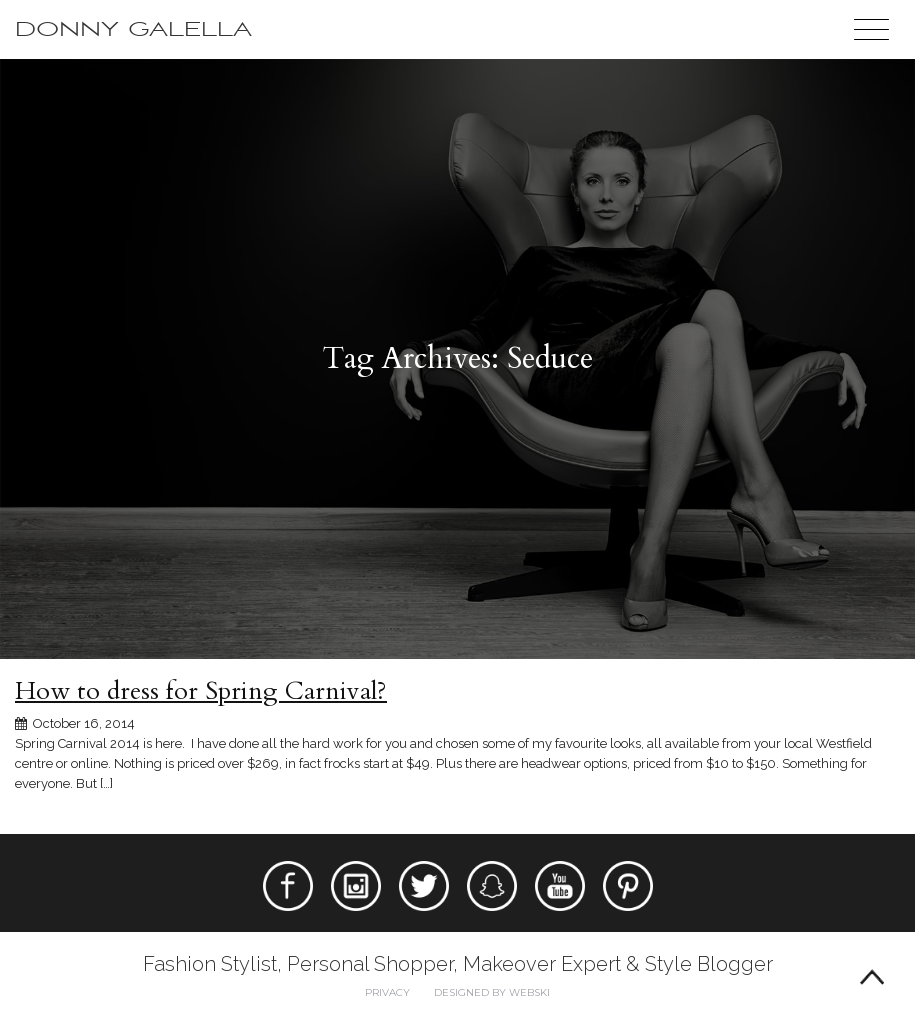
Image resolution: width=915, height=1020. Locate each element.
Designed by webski (492, 992)
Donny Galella (133, 29)
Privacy (387, 992)
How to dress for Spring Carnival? (201, 691)
